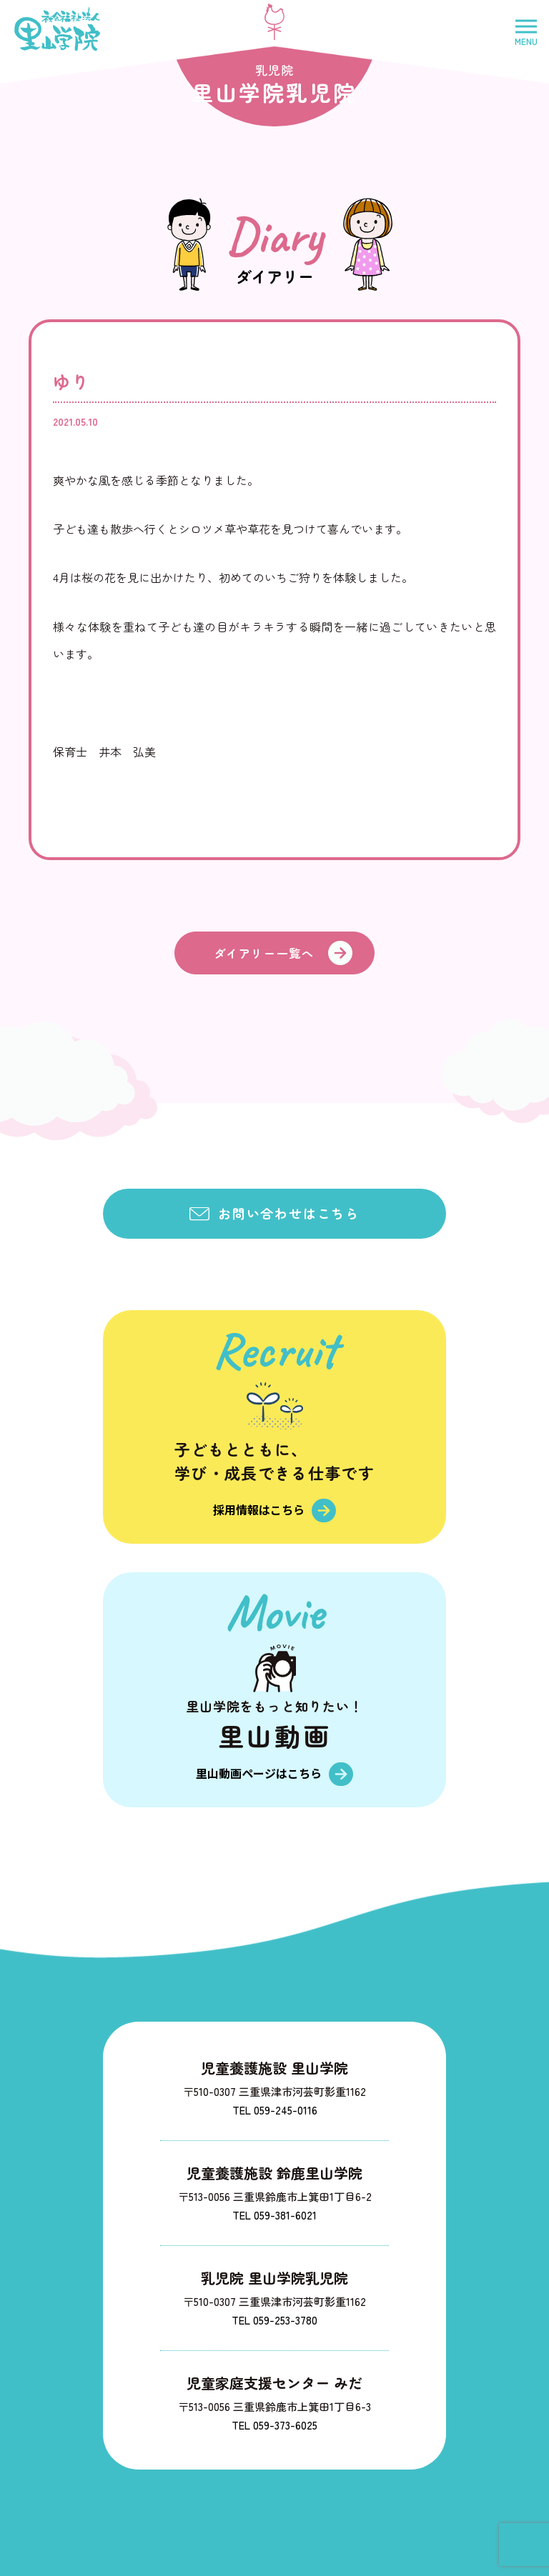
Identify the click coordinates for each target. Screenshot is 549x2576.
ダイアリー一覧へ (264, 953)
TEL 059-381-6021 (274, 2214)
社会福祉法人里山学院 (57, 29)
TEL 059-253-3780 (274, 2319)
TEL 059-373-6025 (274, 2424)
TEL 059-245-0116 (274, 2109)
